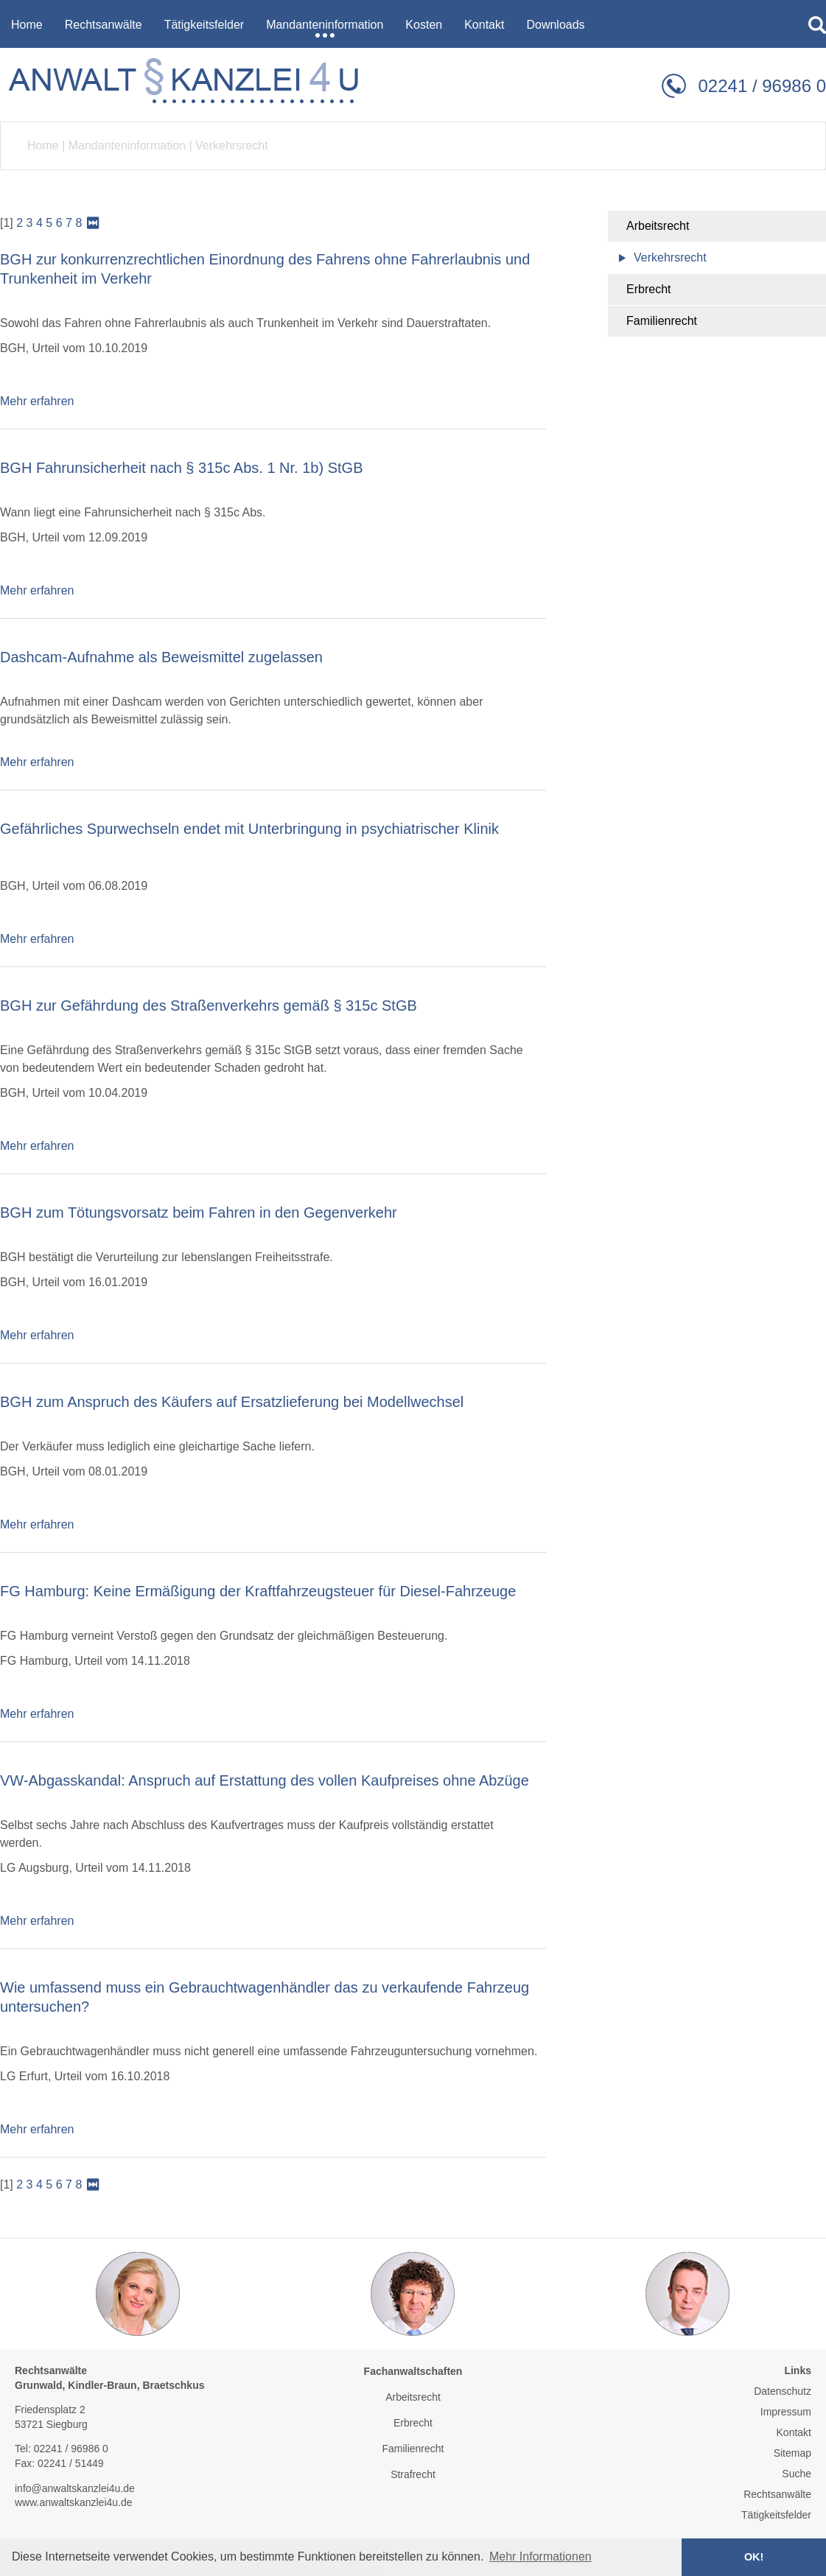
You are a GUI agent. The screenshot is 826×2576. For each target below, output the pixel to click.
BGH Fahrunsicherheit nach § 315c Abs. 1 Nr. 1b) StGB (181, 468)
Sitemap (792, 2453)
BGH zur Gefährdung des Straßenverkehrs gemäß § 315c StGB (208, 1005)
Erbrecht (648, 289)
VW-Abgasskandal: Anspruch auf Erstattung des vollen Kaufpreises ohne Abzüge (264, 1780)
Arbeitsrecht (657, 226)
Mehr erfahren (37, 401)
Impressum (785, 2412)
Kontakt (794, 2432)
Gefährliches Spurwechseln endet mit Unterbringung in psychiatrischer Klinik (249, 829)
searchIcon (817, 25)
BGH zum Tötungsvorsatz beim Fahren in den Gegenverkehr (198, 1212)
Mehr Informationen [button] (540, 2556)
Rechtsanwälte (777, 2494)
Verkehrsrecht (231, 145)
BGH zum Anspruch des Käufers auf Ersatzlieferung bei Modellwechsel (231, 1402)
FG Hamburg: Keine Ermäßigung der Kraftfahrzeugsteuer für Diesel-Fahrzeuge (258, 1591)
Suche (796, 2474)
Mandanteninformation (127, 145)
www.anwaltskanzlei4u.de (74, 2502)
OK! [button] (753, 2557)
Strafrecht (413, 2474)
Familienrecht (661, 321)
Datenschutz (782, 2391)
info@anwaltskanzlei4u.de (75, 2488)
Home (43, 145)
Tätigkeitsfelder (776, 2515)
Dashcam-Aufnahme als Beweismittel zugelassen (161, 657)
